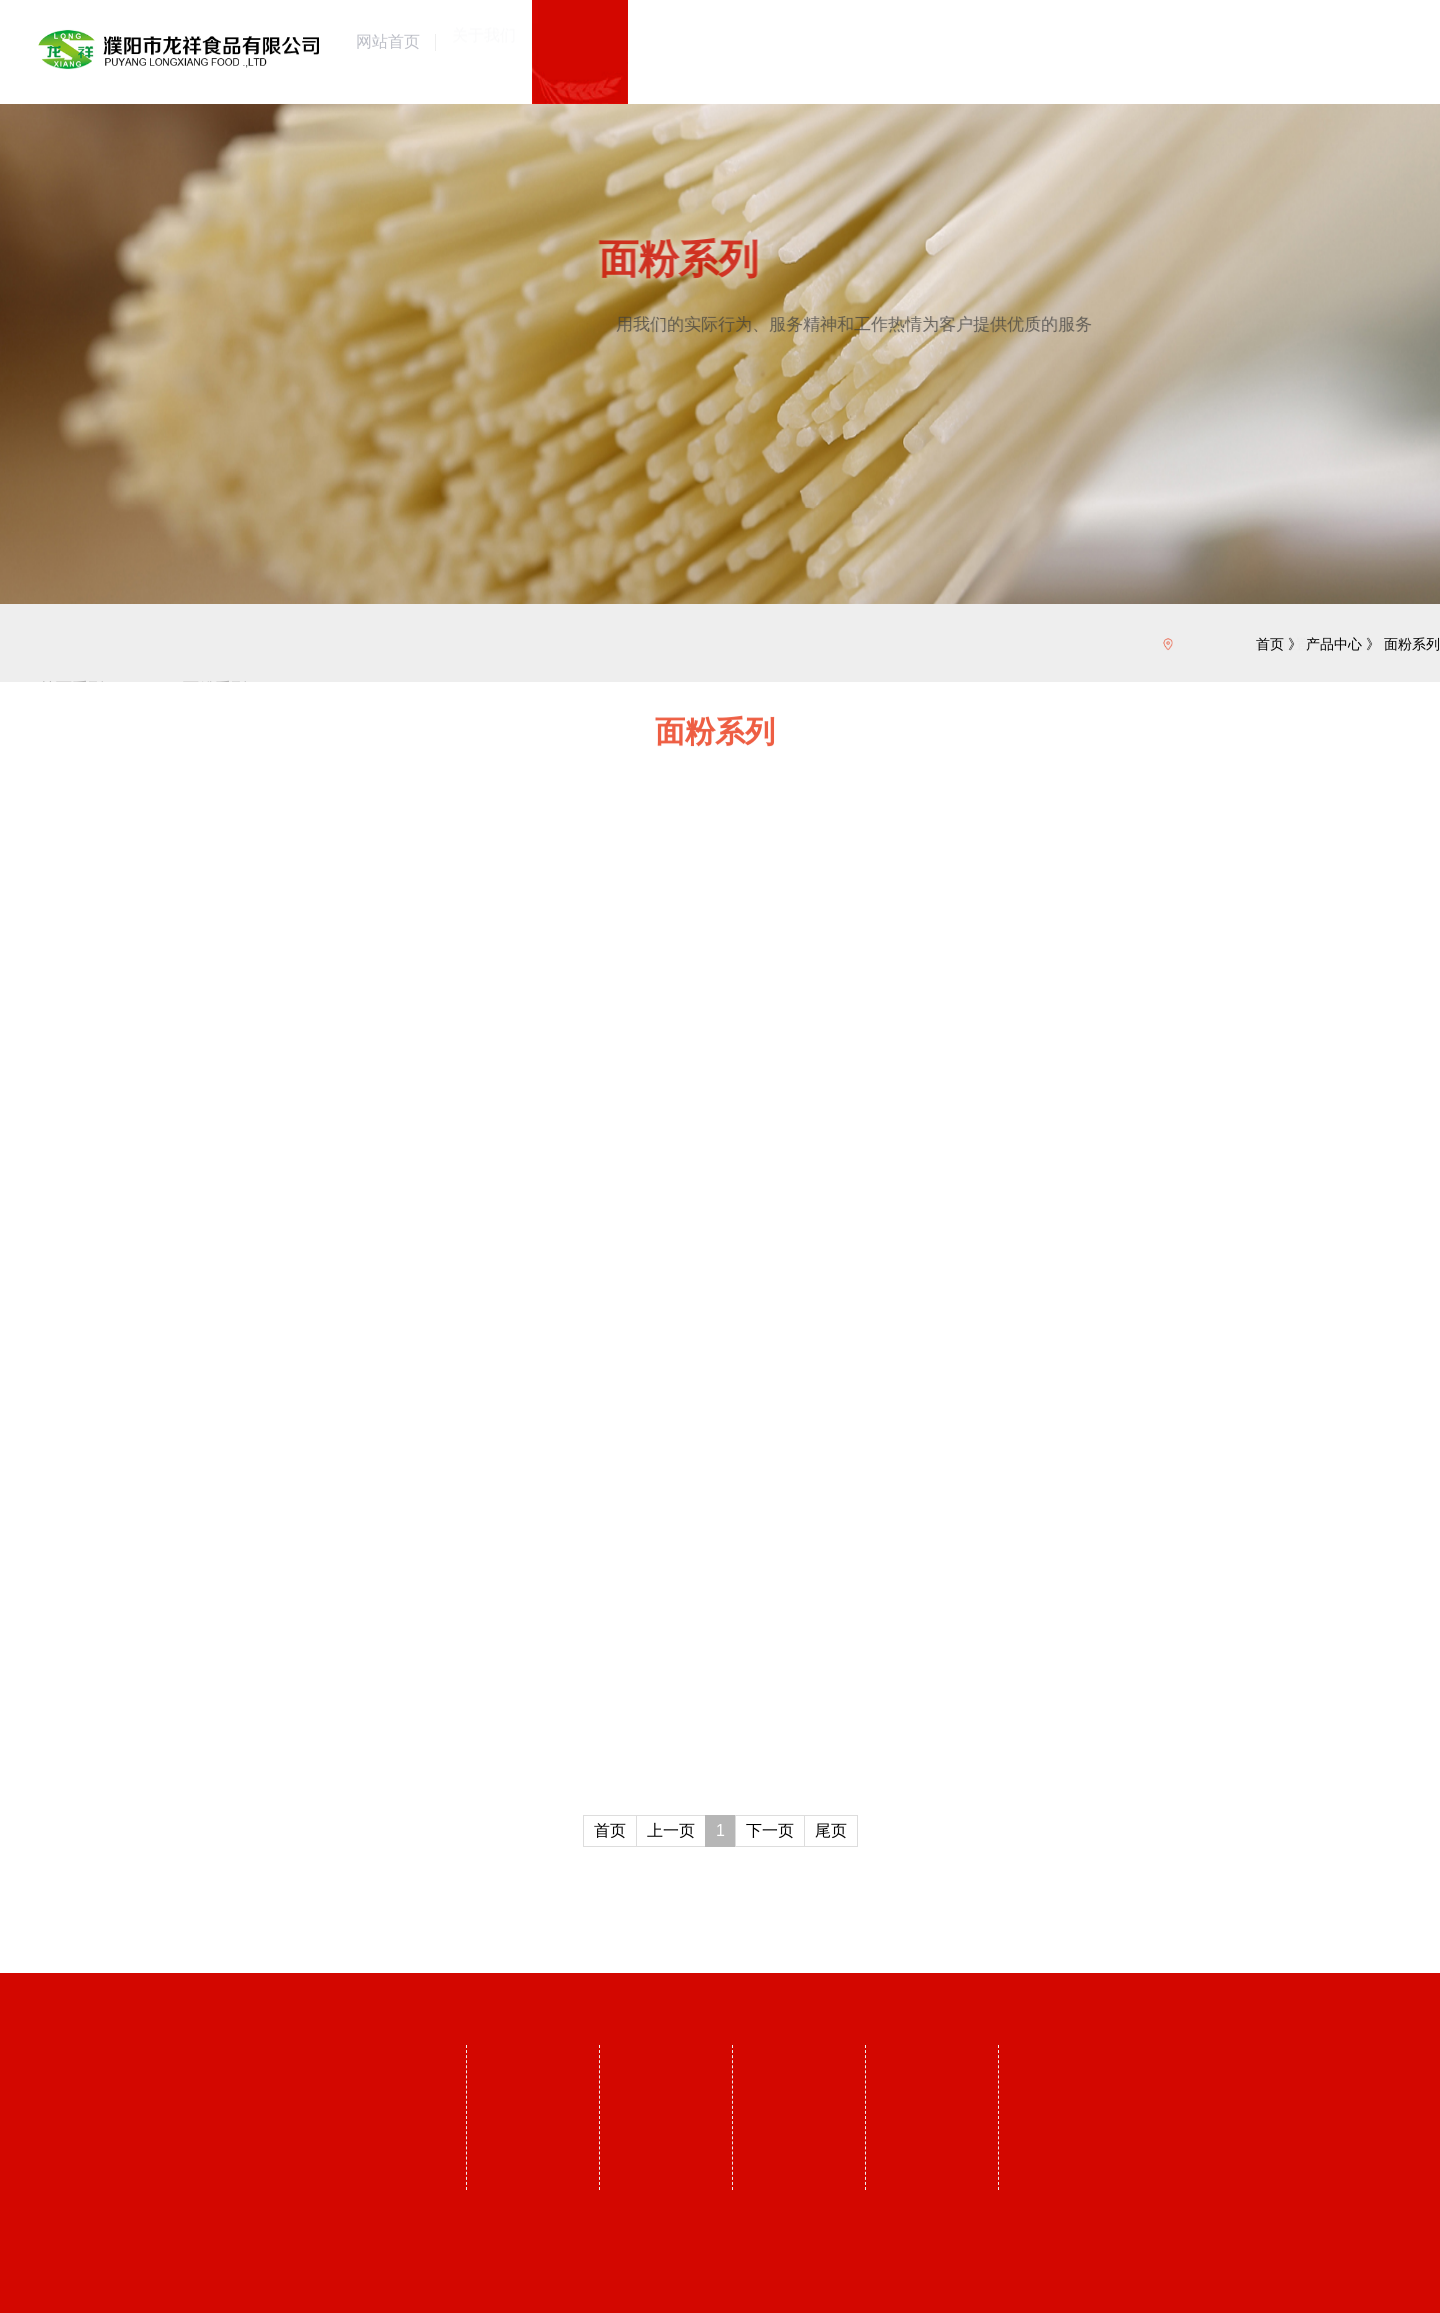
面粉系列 (1412, 644)
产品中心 (1334, 644)
